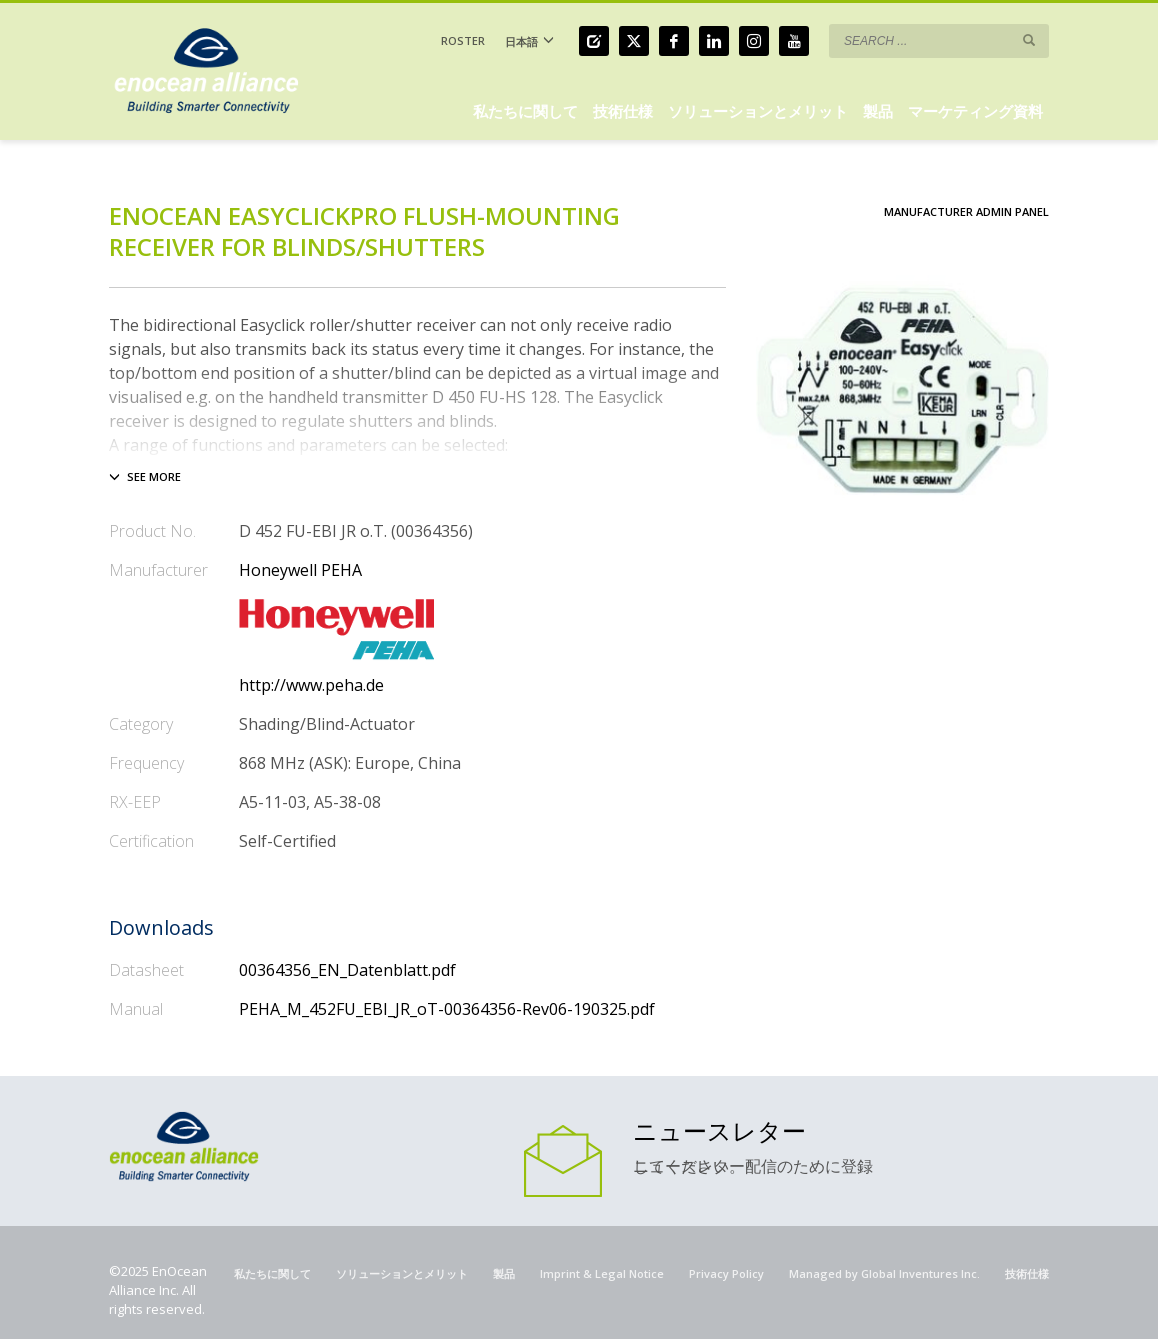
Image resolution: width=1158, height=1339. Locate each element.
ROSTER (463, 40)
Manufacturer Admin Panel (966, 211)
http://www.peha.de (311, 685)
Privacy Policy (726, 1273)
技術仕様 (1027, 1273)
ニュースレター (719, 1130)
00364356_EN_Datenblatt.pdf (347, 970)
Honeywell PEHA (300, 570)
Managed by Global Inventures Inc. (884, 1273)
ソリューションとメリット (402, 1273)
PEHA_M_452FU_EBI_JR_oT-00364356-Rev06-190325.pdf (447, 1009)
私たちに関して (272, 1273)
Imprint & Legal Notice (602, 1273)
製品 (504, 1273)
